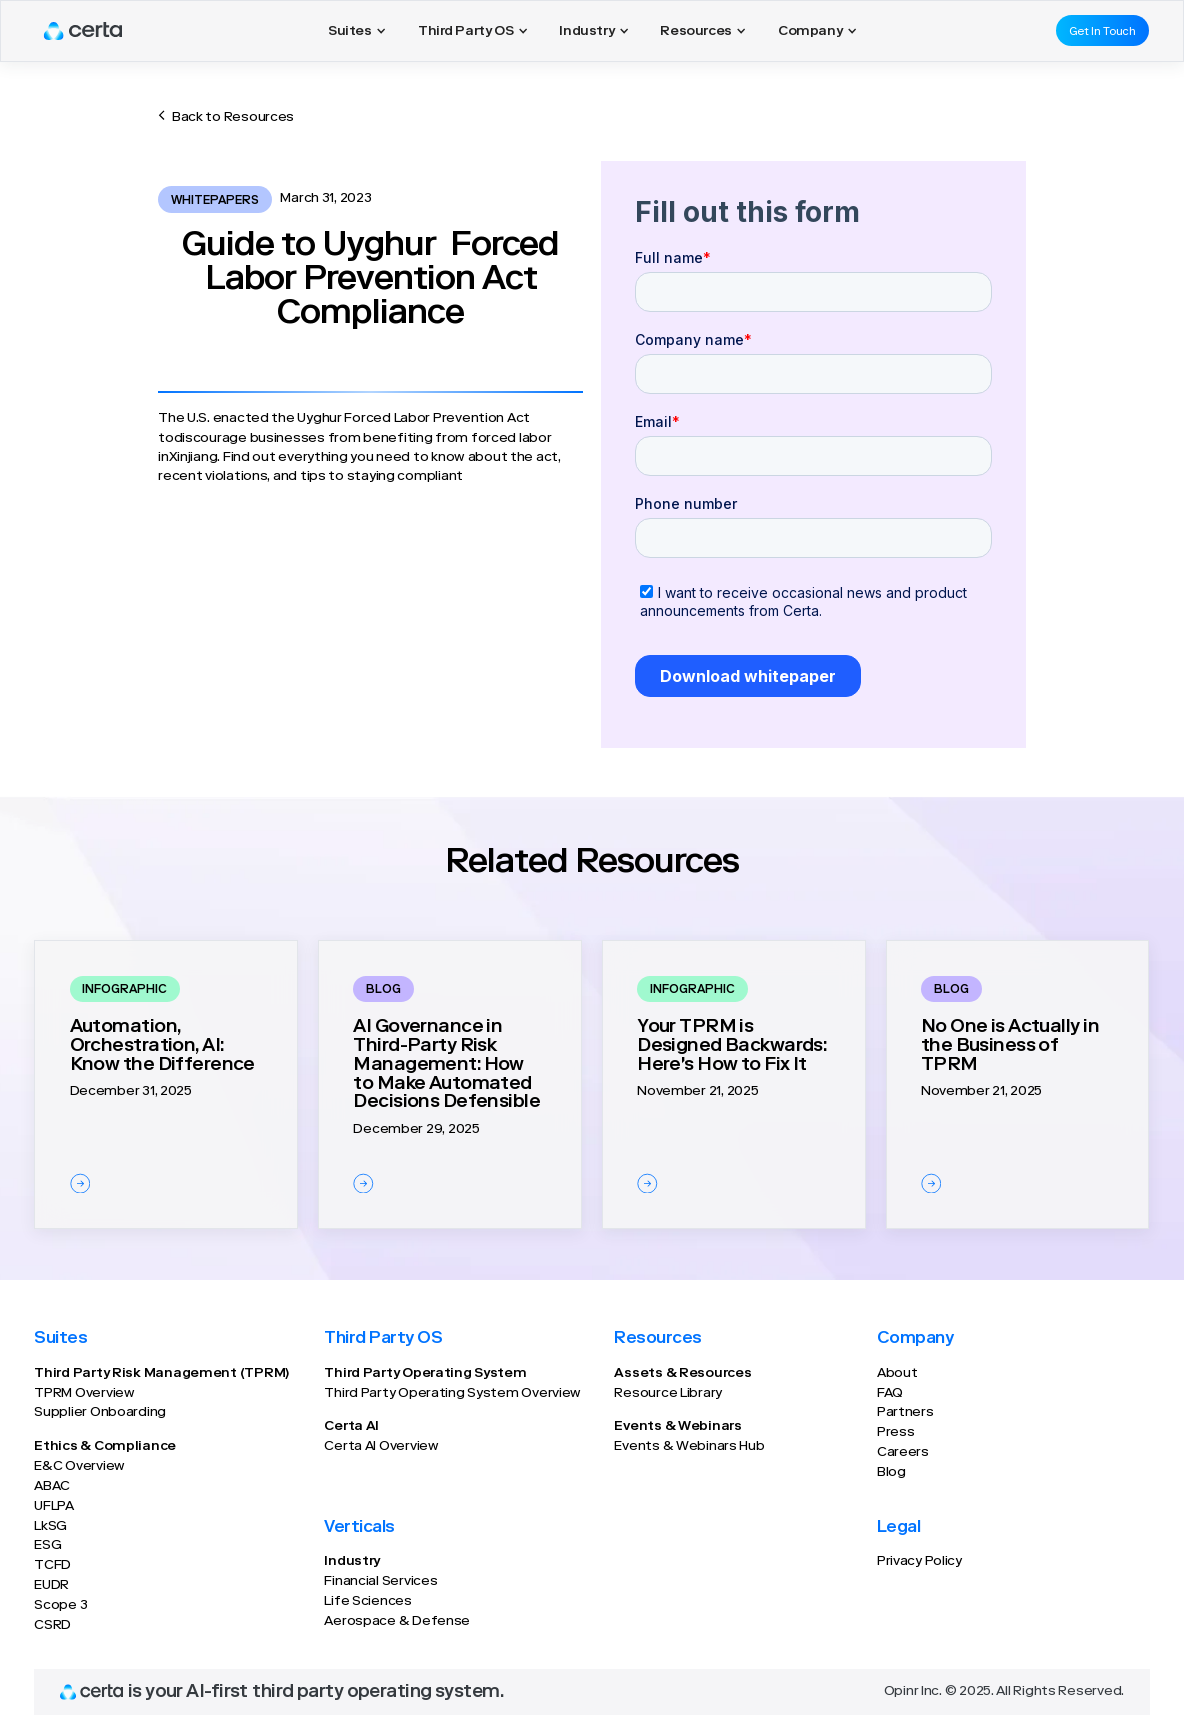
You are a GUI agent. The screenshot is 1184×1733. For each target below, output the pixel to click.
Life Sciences (367, 1602)
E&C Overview (79, 1467)
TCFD (52, 1566)
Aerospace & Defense (397, 1622)
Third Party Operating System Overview (452, 1394)
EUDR (51, 1586)
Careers (903, 1453)
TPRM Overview (84, 1394)
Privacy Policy (919, 1562)
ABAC (52, 1487)
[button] (357, 30)
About (897, 1374)
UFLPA (54, 1507)
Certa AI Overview (381, 1447)
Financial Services (380, 1582)
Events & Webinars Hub (689, 1447)
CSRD (52, 1626)
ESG (47, 1546)
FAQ (890, 1394)
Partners (905, 1413)
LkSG (50, 1527)
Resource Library (668, 1394)
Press (896, 1433)
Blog (891, 1473)
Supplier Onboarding (100, 1413)
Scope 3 (60, 1606)
